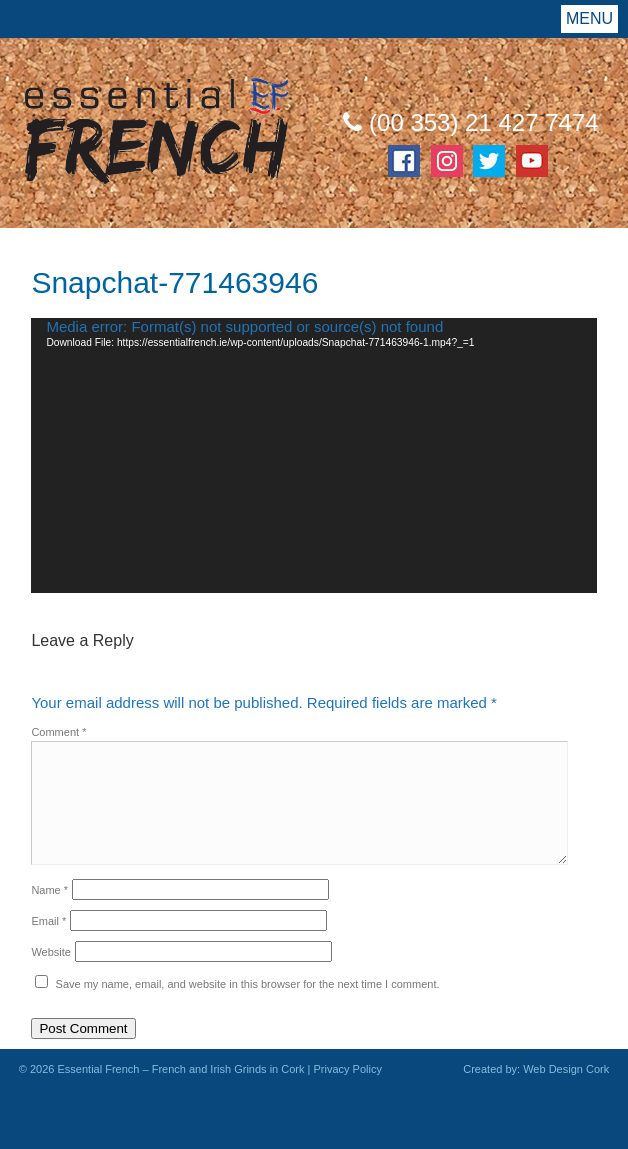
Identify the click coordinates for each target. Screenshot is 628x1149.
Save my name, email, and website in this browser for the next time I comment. (248, 984)
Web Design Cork (566, 1069)
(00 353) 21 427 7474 (470, 122)
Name (49, 890)
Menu (589, 18)
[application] (313, 455)
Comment (58, 732)
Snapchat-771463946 (174, 282)
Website (51, 952)
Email (48, 921)
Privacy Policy (347, 1069)
